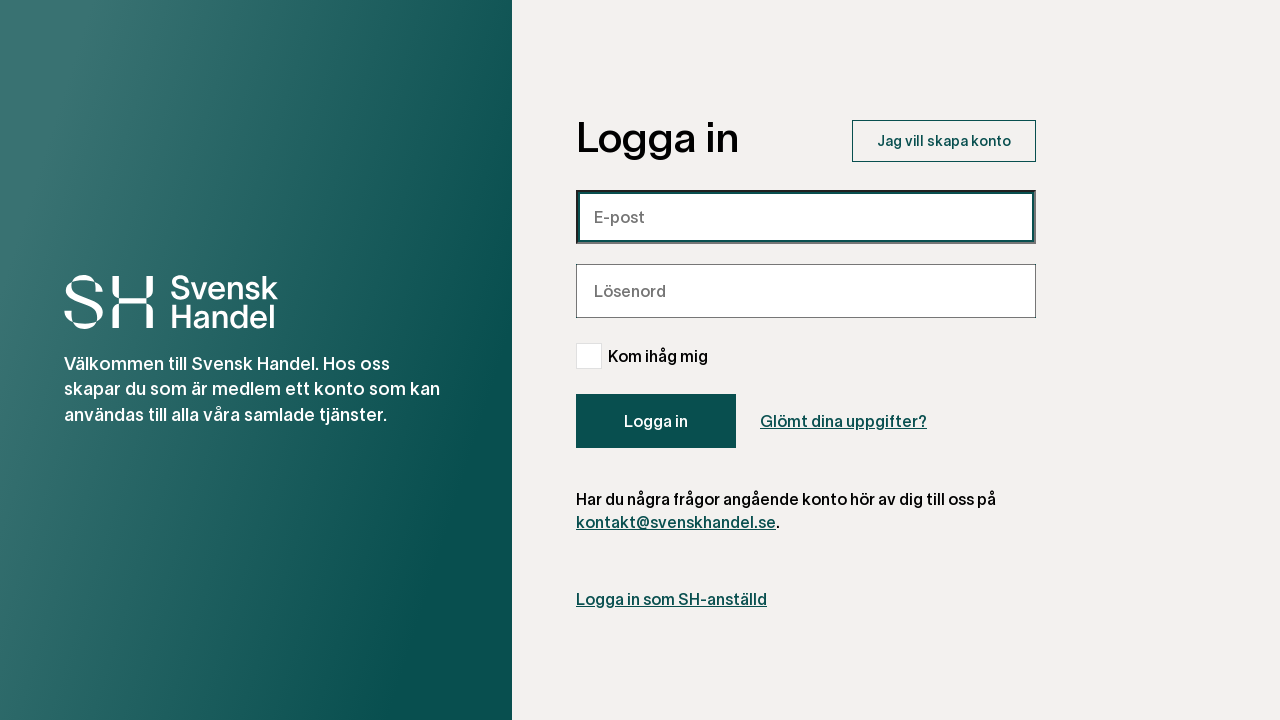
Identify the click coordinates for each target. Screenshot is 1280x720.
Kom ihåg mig (658, 356)
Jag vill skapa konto (944, 140)
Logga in (656, 421)
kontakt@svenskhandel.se (676, 522)
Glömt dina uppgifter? (843, 421)
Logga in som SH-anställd (671, 599)
